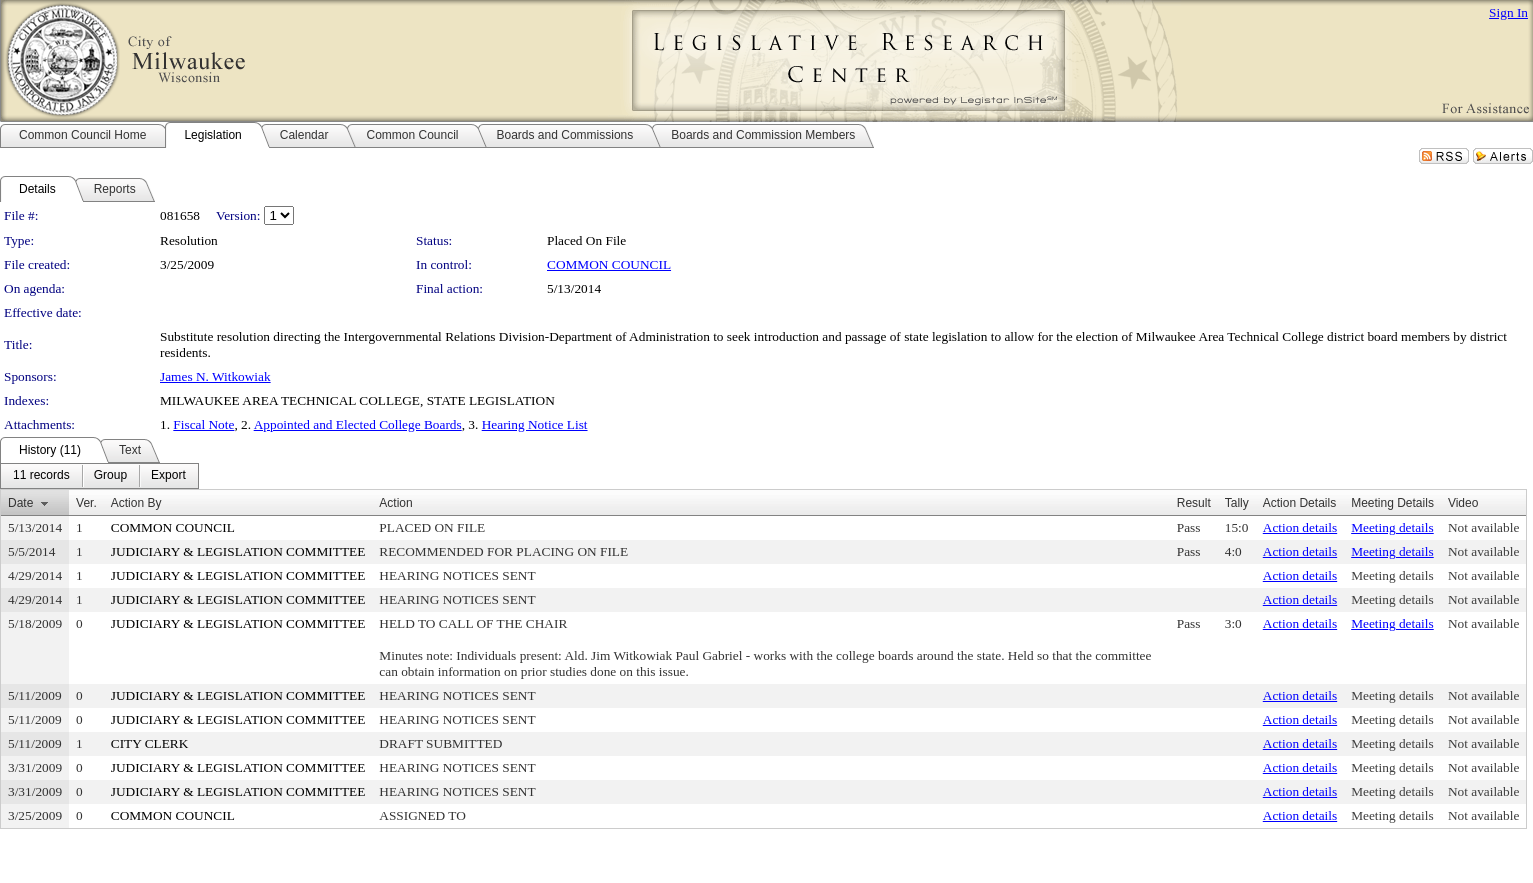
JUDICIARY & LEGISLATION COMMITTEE (238, 551)
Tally (1237, 503)
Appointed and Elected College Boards (358, 424)
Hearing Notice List (535, 424)
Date (20, 503)
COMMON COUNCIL (609, 264)
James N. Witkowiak (215, 376)
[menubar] (99, 476)
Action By (136, 503)
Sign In (1508, 12)
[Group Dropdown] (110, 476)
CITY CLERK (150, 743)
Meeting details (1392, 527)
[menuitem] (41, 476)
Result (1194, 503)
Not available (1483, 527)
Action (395, 503)
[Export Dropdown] (168, 476)
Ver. (86, 503)
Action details (1300, 527)
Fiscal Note (203, 424)
